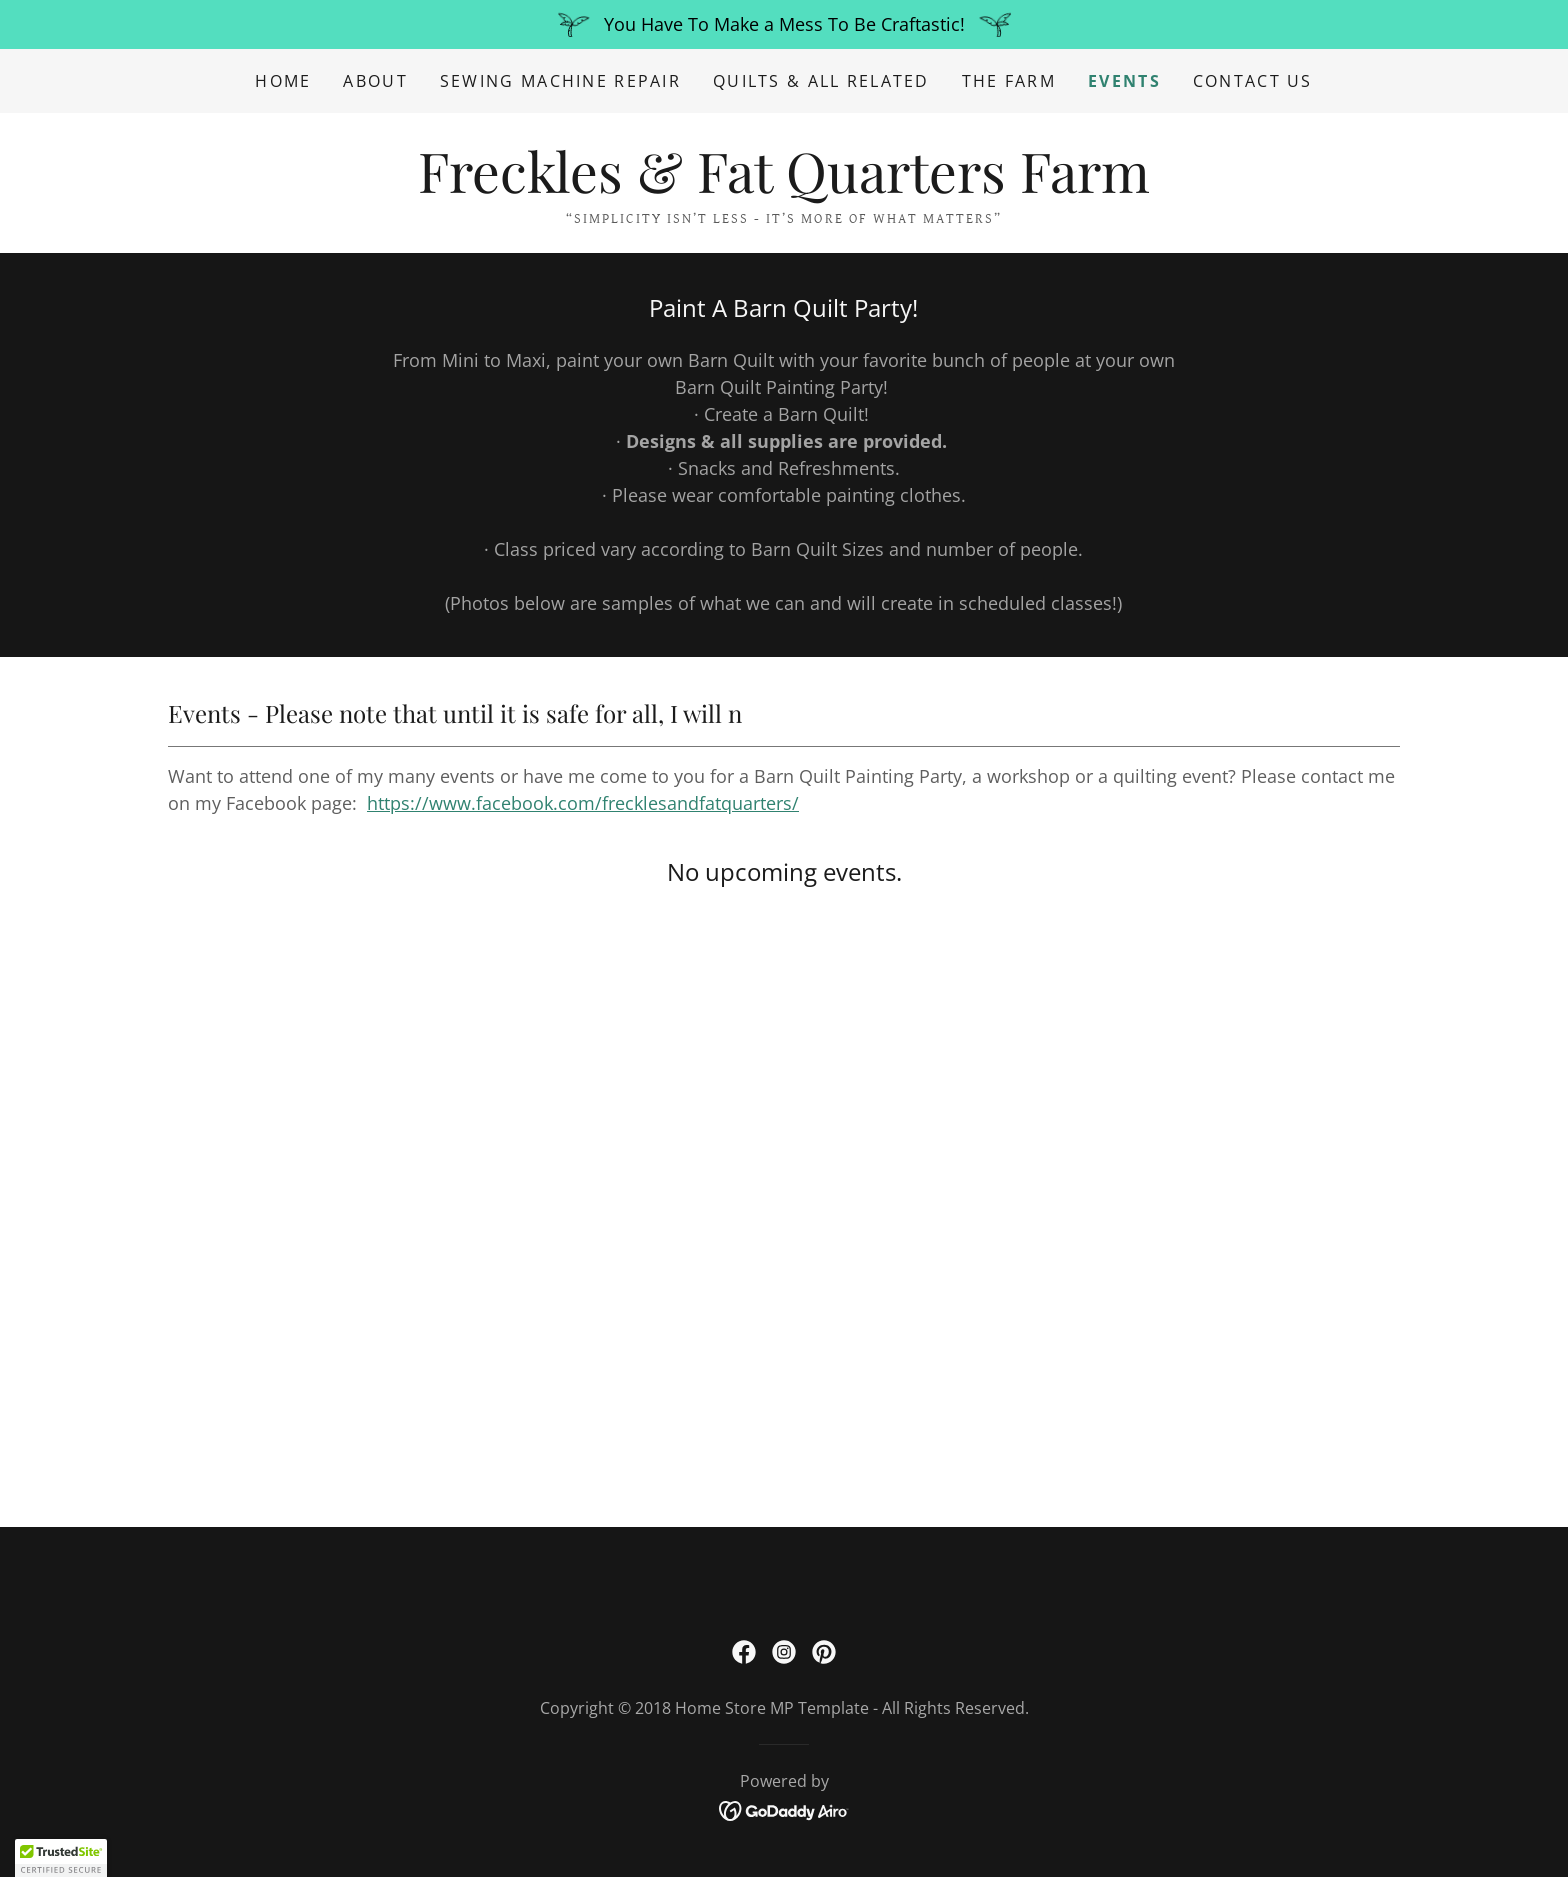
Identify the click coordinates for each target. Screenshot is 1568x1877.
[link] (784, 186)
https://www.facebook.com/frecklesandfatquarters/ (583, 803)
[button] (61, 1858)
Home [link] (283, 81)
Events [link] (1124, 81)
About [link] (375, 81)
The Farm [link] (1009, 81)
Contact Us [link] (1253, 81)
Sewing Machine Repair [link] (560, 81)
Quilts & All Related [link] (821, 81)
